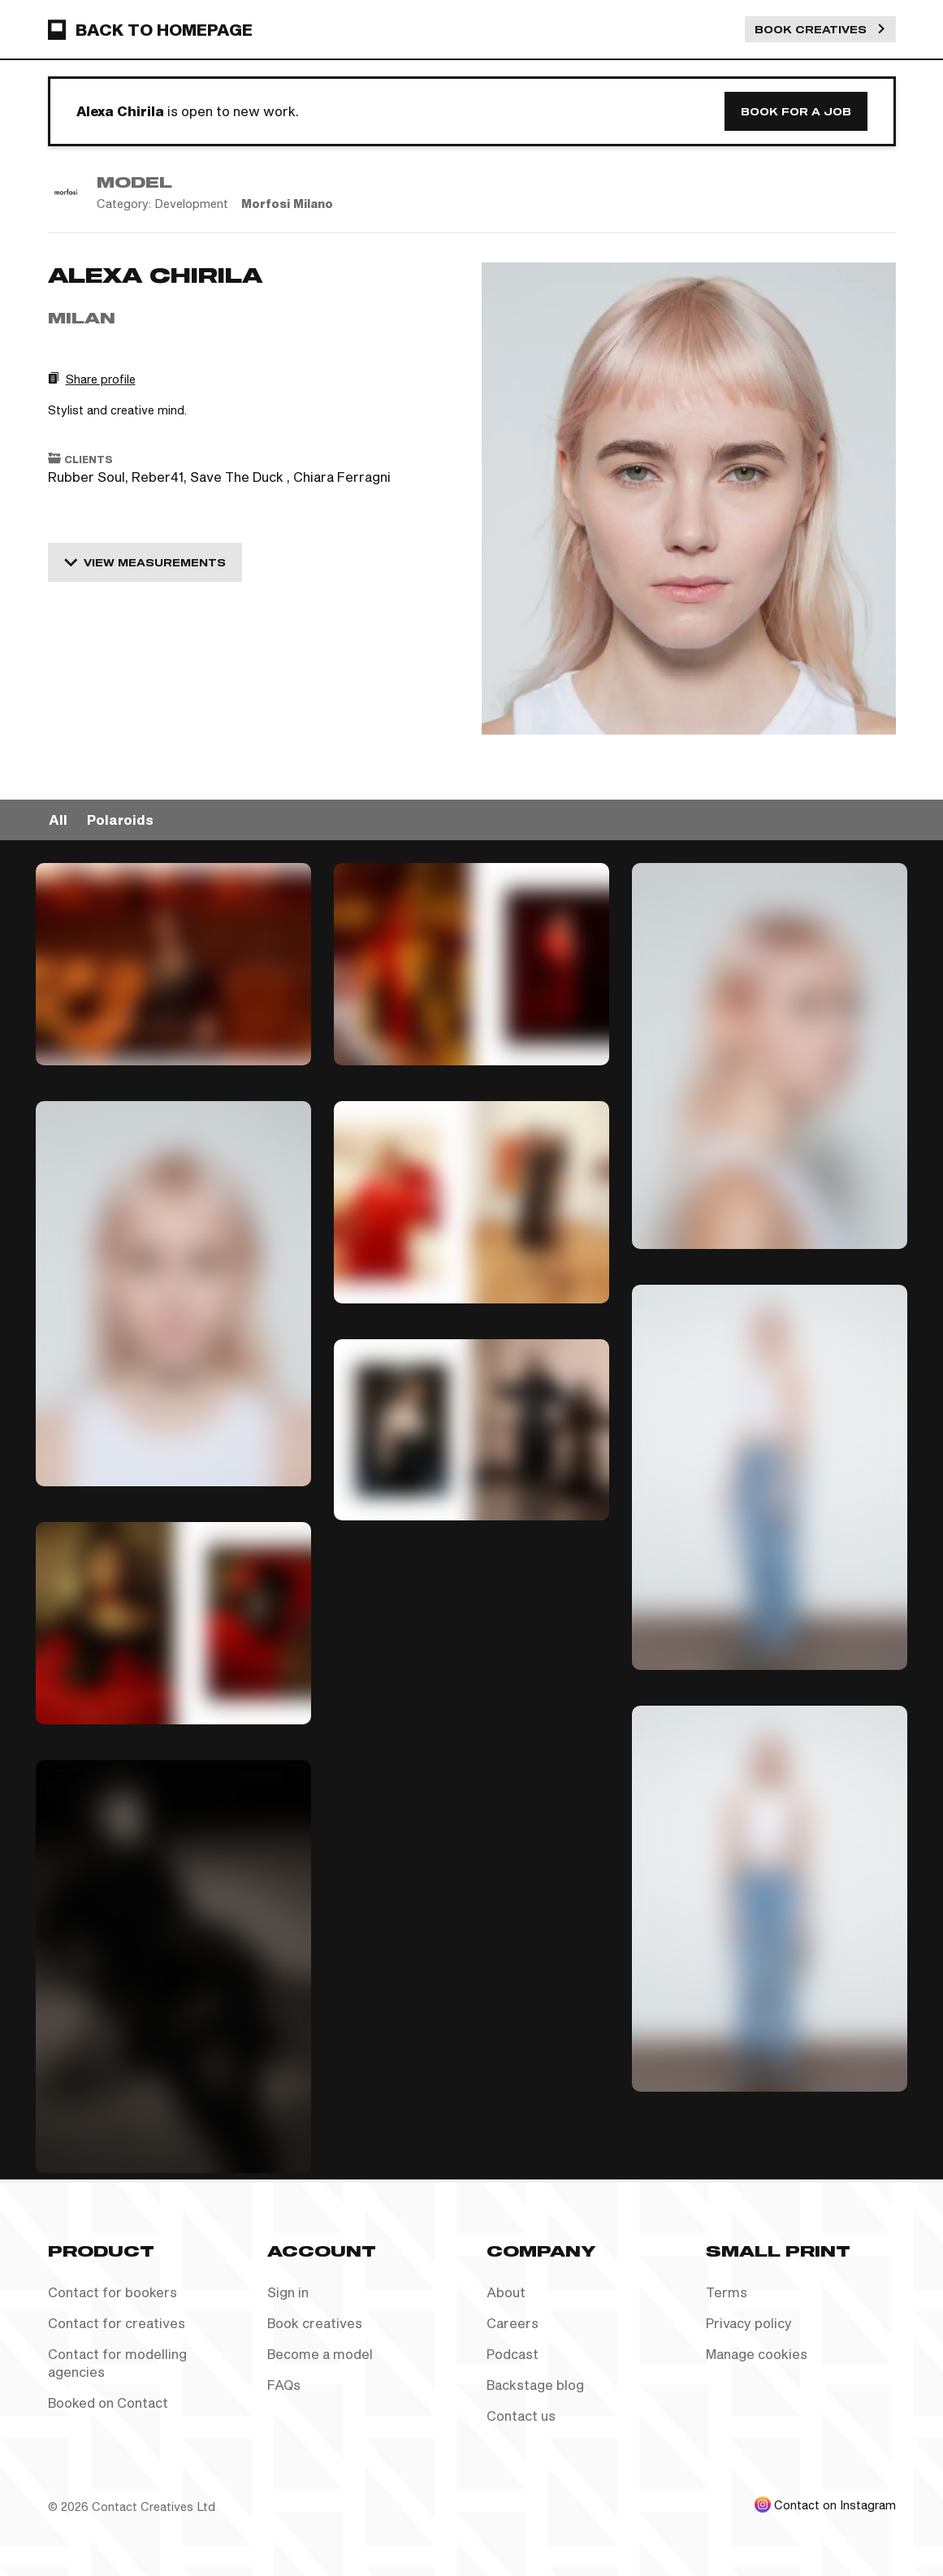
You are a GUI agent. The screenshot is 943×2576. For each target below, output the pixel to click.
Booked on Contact (108, 2402)
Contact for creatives (116, 2323)
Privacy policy (749, 2323)
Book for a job (796, 111)
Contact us (521, 2415)
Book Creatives (820, 29)
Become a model (320, 2353)
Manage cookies (756, 2353)
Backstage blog (535, 2384)
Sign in (288, 2292)
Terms (726, 2292)
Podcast (513, 2353)
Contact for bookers (112, 2292)
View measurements (145, 562)
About (506, 2292)
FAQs (284, 2384)
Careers (513, 2323)
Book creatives (314, 2323)
